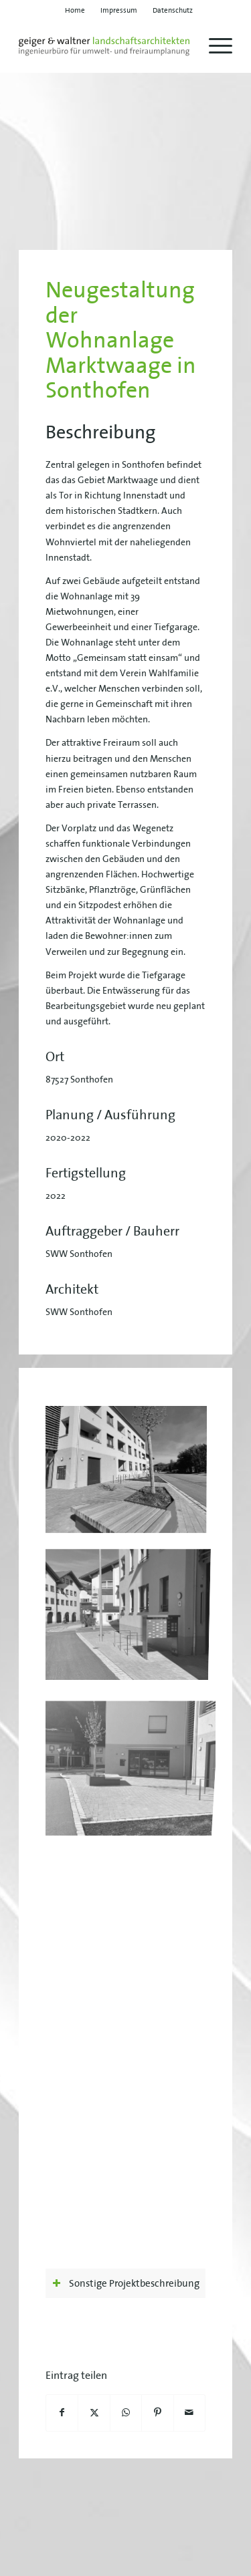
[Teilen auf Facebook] (62, 2412)
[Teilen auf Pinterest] (157, 2412)
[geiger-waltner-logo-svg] (104, 46)
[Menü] (213, 46)
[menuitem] (75, 10)
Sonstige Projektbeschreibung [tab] (125, 2283)
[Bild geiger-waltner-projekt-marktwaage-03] (131, 1609)
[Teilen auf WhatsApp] (125, 2412)
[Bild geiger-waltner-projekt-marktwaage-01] (131, 1473)
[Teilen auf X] (93, 2412)
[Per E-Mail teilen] (189, 2412)
